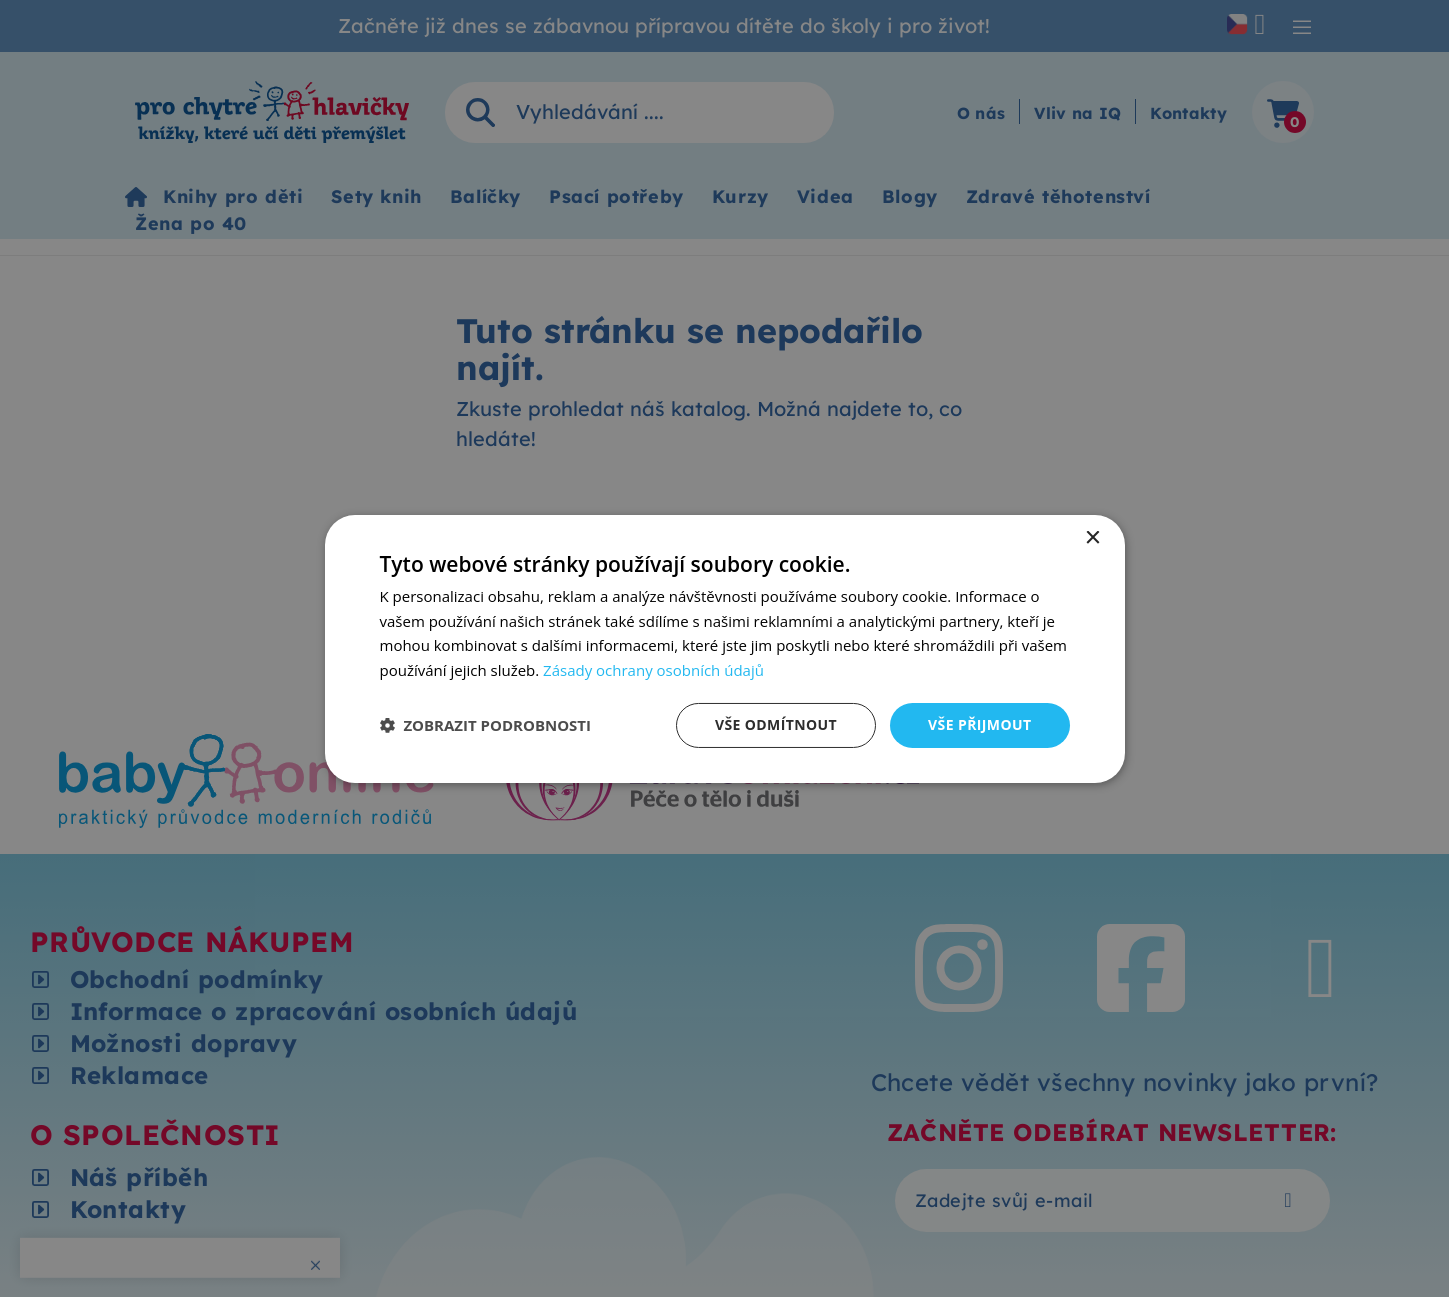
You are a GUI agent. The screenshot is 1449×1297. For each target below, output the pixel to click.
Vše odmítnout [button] (776, 724)
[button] (486, 725)
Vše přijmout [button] (979, 724)
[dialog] (725, 648)
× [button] (1092, 537)
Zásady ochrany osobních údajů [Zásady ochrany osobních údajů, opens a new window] (653, 670)
